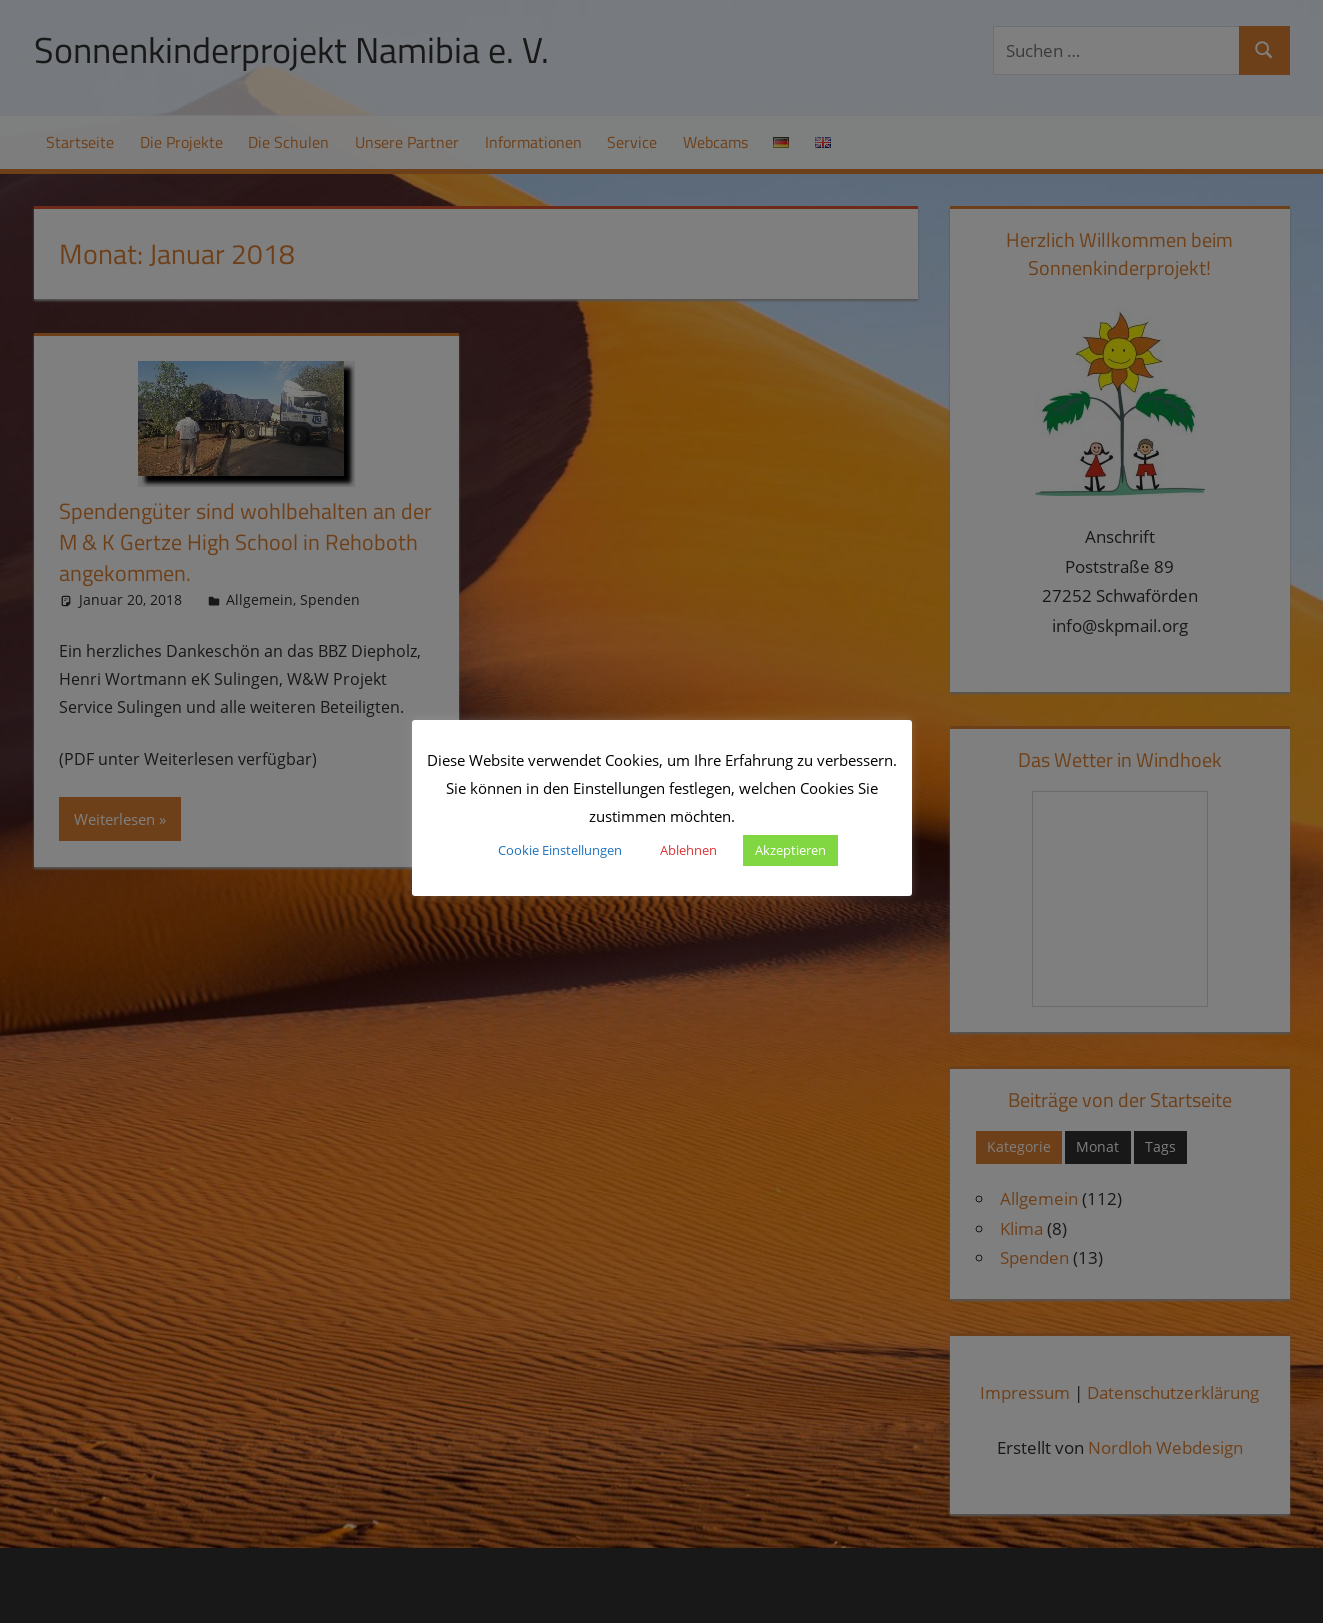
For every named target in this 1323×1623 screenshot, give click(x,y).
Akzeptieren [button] (790, 850)
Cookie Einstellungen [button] (560, 850)
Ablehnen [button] (688, 850)
